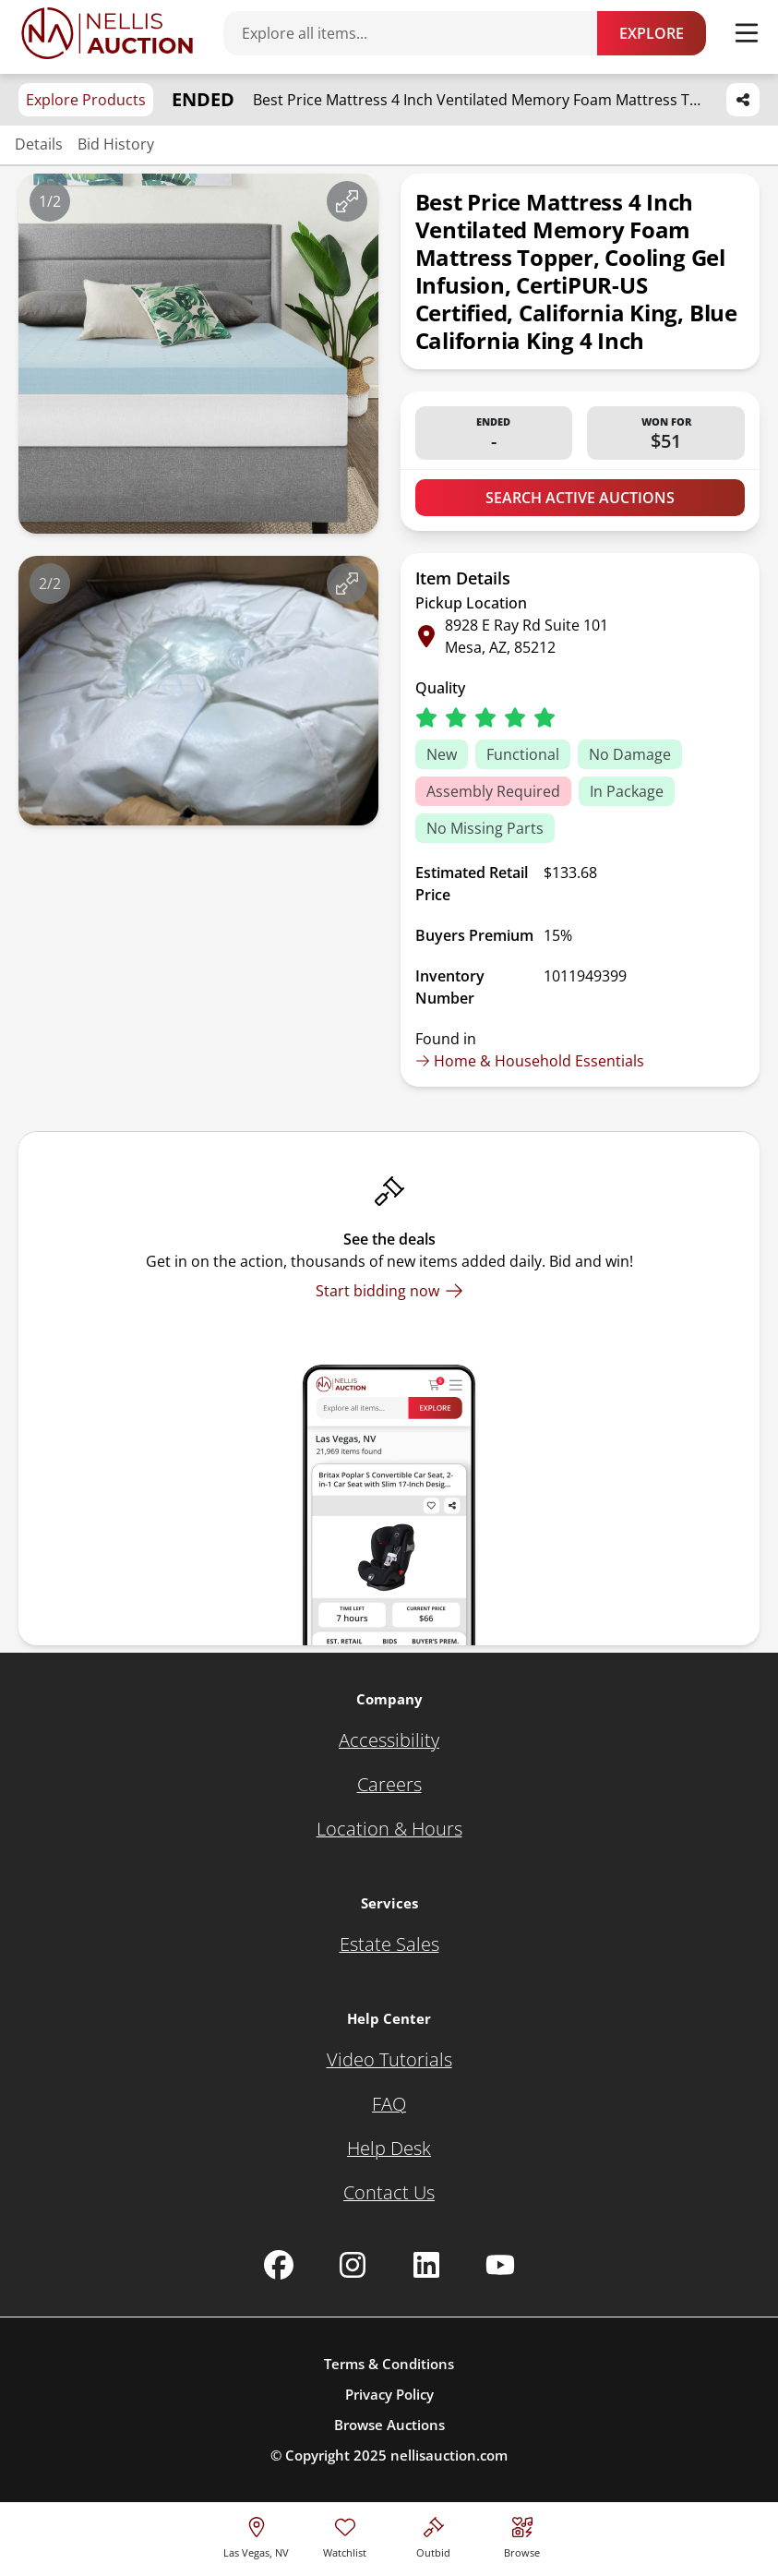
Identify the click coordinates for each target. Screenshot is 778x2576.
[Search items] (419, 33)
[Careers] (389, 1785)
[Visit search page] (522, 2535)
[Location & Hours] (389, 1829)
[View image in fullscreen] (347, 201)
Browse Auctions (389, 2424)
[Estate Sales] (389, 1944)
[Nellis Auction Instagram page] (352, 2265)
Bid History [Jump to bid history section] (116, 144)
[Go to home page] (107, 33)
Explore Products (86, 100)
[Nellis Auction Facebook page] (278, 2265)
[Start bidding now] (389, 1291)
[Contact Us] (389, 2193)
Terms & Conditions (389, 2363)
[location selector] (256, 2535)
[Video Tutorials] (389, 2060)
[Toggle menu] (747, 33)
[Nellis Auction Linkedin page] (426, 2265)
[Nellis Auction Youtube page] (500, 2265)
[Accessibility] (389, 1740)
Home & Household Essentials (529, 1061)
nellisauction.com (449, 2455)
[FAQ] (389, 2104)
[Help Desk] (389, 2148)
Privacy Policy (389, 2394)
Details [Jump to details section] (39, 144)
